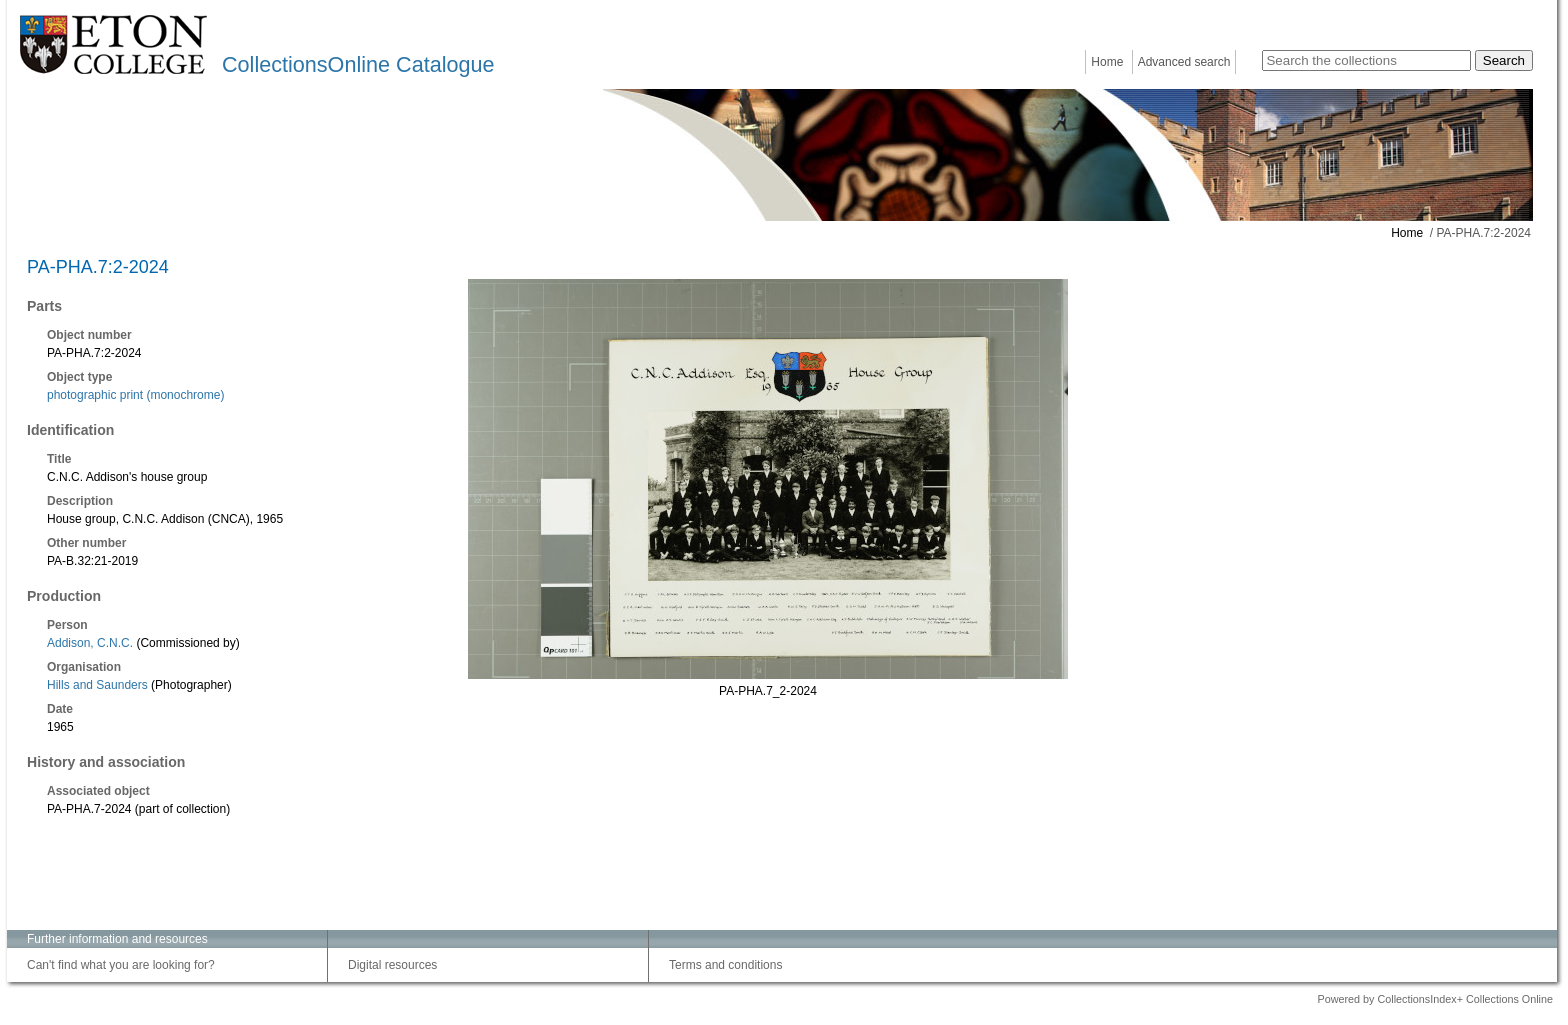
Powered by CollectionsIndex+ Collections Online (1435, 999)
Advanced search (1184, 62)
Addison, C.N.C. (90, 643)
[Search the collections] (1366, 60)
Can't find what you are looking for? (121, 965)
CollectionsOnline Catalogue (358, 64)
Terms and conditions (725, 965)
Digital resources (392, 965)
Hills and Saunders (97, 685)
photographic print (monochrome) (135, 395)
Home (1107, 62)
